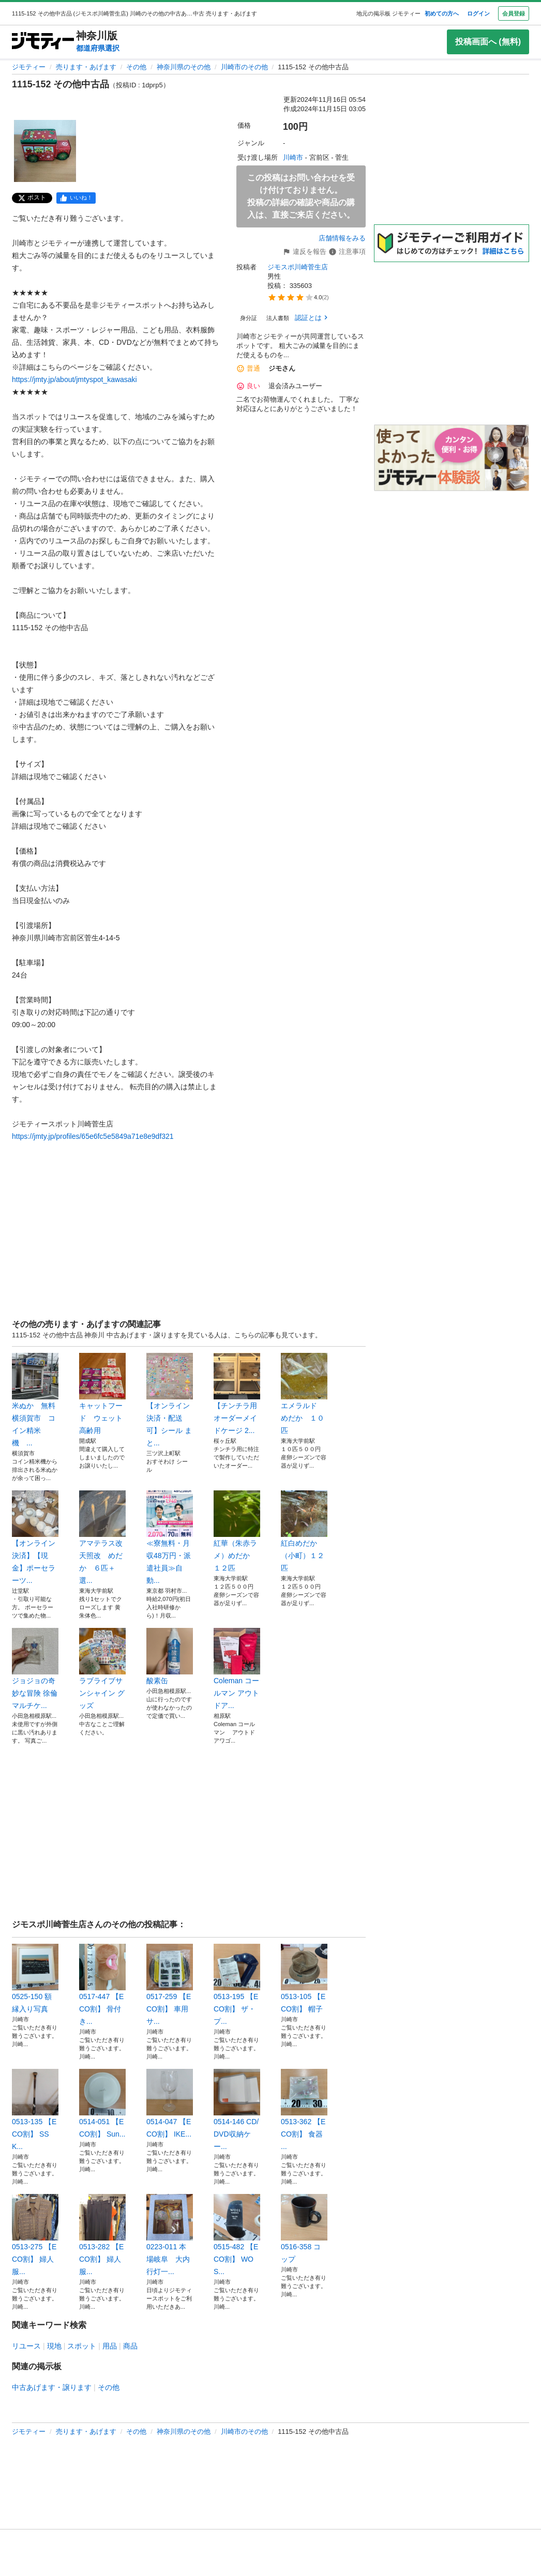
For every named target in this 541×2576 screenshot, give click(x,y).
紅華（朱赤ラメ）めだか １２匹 (237, 1531)
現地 (54, 2346)
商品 (130, 2346)
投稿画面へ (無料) (488, 41)
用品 (109, 2346)
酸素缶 (169, 1656)
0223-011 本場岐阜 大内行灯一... (169, 2235)
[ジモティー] (43, 41)
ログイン (478, 13)
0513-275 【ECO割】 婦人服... (35, 2235)
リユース (26, 2346)
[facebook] (76, 198)
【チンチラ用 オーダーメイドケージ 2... (237, 1394)
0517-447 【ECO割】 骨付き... (102, 1984)
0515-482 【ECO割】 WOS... (237, 2235)
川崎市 (293, 157)
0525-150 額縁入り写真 (35, 1978)
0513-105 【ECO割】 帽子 (304, 1978)
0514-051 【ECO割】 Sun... (102, 2103)
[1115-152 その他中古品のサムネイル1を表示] (45, 151)
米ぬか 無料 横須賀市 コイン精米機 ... (35, 1400)
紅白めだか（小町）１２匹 (304, 1531)
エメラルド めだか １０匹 (304, 1394)
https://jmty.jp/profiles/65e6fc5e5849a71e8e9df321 (93, 1136)
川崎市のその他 (244, 67)
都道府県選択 (97, 48)
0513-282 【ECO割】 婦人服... (102, 2235)
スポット (81, 2346)
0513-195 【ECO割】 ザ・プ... (237, 1984)
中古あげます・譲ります (52, 2387)
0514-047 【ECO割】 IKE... (169, 2103)
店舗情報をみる (342, 238)
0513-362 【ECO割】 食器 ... (304, 2110)
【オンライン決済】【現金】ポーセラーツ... (35, 1537)
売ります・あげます (86, 67)
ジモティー (29, 67)
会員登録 (513, 13)
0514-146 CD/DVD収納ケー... (237, 2110)
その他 (136, 67)
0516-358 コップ (304, 2228)
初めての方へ (442, 13)
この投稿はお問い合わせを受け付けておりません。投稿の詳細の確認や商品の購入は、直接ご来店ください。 (301, 196)
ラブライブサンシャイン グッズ (102, 1669)
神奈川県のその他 (184, 67)
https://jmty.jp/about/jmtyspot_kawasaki (74, 379)
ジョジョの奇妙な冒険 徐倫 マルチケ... (35, 1669)
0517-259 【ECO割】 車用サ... (169, 1984)
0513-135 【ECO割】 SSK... (35, 2110)
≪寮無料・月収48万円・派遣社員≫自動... (169, 1537)
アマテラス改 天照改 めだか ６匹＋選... (102, 1537)
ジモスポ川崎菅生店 (297, 267)
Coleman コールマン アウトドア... (237, 1669)
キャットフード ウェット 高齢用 (102, 1394)
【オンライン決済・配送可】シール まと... (169, 1400)
